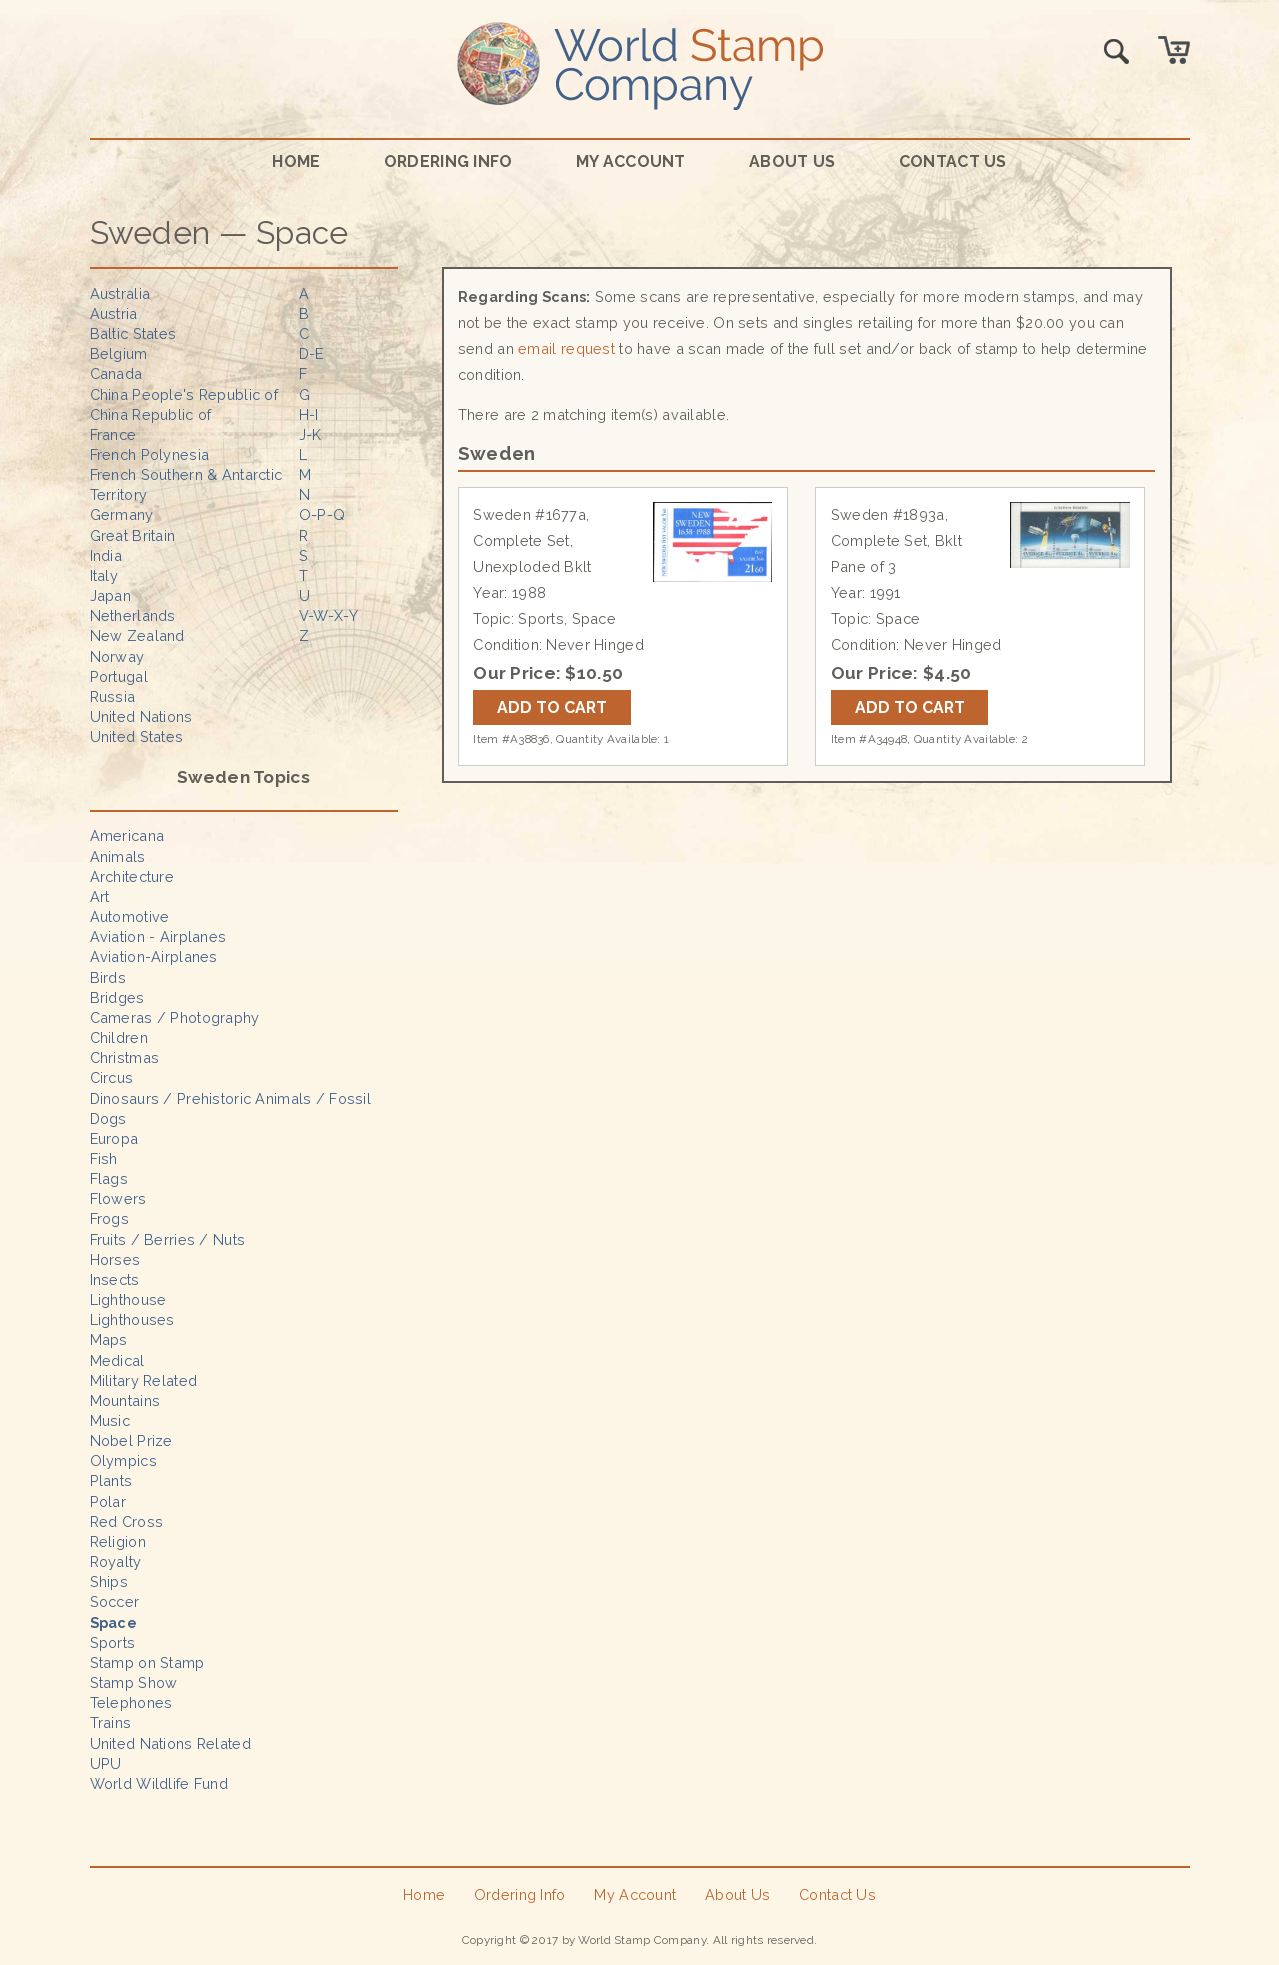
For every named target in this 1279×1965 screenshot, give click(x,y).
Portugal (119, 676)
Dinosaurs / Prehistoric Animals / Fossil (231, 1098)
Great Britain (133, 535)
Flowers (118, 1198)
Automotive (130, 916)
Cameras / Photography (175, 1017)
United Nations (141, 716)
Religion (118, 1541)
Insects (115, 1279)
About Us (792, 161)
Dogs (108, 1118)
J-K (310, 434)
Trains (111, 1722)
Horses (115, 1259)
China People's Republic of (184, 394)
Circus (112, 1077)
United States (137, 736)
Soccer (115, 1601)
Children (119, 1037)
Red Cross (127, 1521)
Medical (117, 1360)
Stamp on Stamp (147, 1662)
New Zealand (137, 635)
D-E (311, 353)
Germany (122, 514)
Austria (114, 313)
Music (110, 1420)
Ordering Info (448, 161)
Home (296, 161)
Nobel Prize (131, 1440)
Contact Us (953, 161)
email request (566, 348)
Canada (116, 373)
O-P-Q (322, 514)
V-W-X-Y (328, 615)
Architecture (132, 876)
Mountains (125, 1400)
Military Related (144, 1380)
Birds (108, 977)
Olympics (123, 1460)
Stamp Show (134, 1682)
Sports (113, 1642)
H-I (309, 414)
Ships (109, 1581)
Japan (110, 595)
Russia (113, 696)
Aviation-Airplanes (154, 956)
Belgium (119, 353)
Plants (111, 1480)
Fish (104, 1158)
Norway (117, 656)
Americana (127, 835)
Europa (114, 1138)
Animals (118, 856)
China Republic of (151, 414)
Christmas (125, 1057)
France (113, 434)
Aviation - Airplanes (158, 936)
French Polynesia (150, 454)
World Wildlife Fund (159, 1783)
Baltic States (133, 333)
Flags (109, 1178)
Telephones (131, 1702)
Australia (120, 293)
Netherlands (133, 615)
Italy (104, 575)
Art (100, 896)
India (106, 555)
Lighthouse (128, 1299)
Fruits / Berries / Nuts (168, 1239)
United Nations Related (170, 1743)
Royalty (116, 1561)
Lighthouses (132, 1319)
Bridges (117, 997)
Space (113, 1622)
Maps (109, 1339)
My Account (631, 161)
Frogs (109, 1218)
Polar (108, 1501)
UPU (106, 1763)
